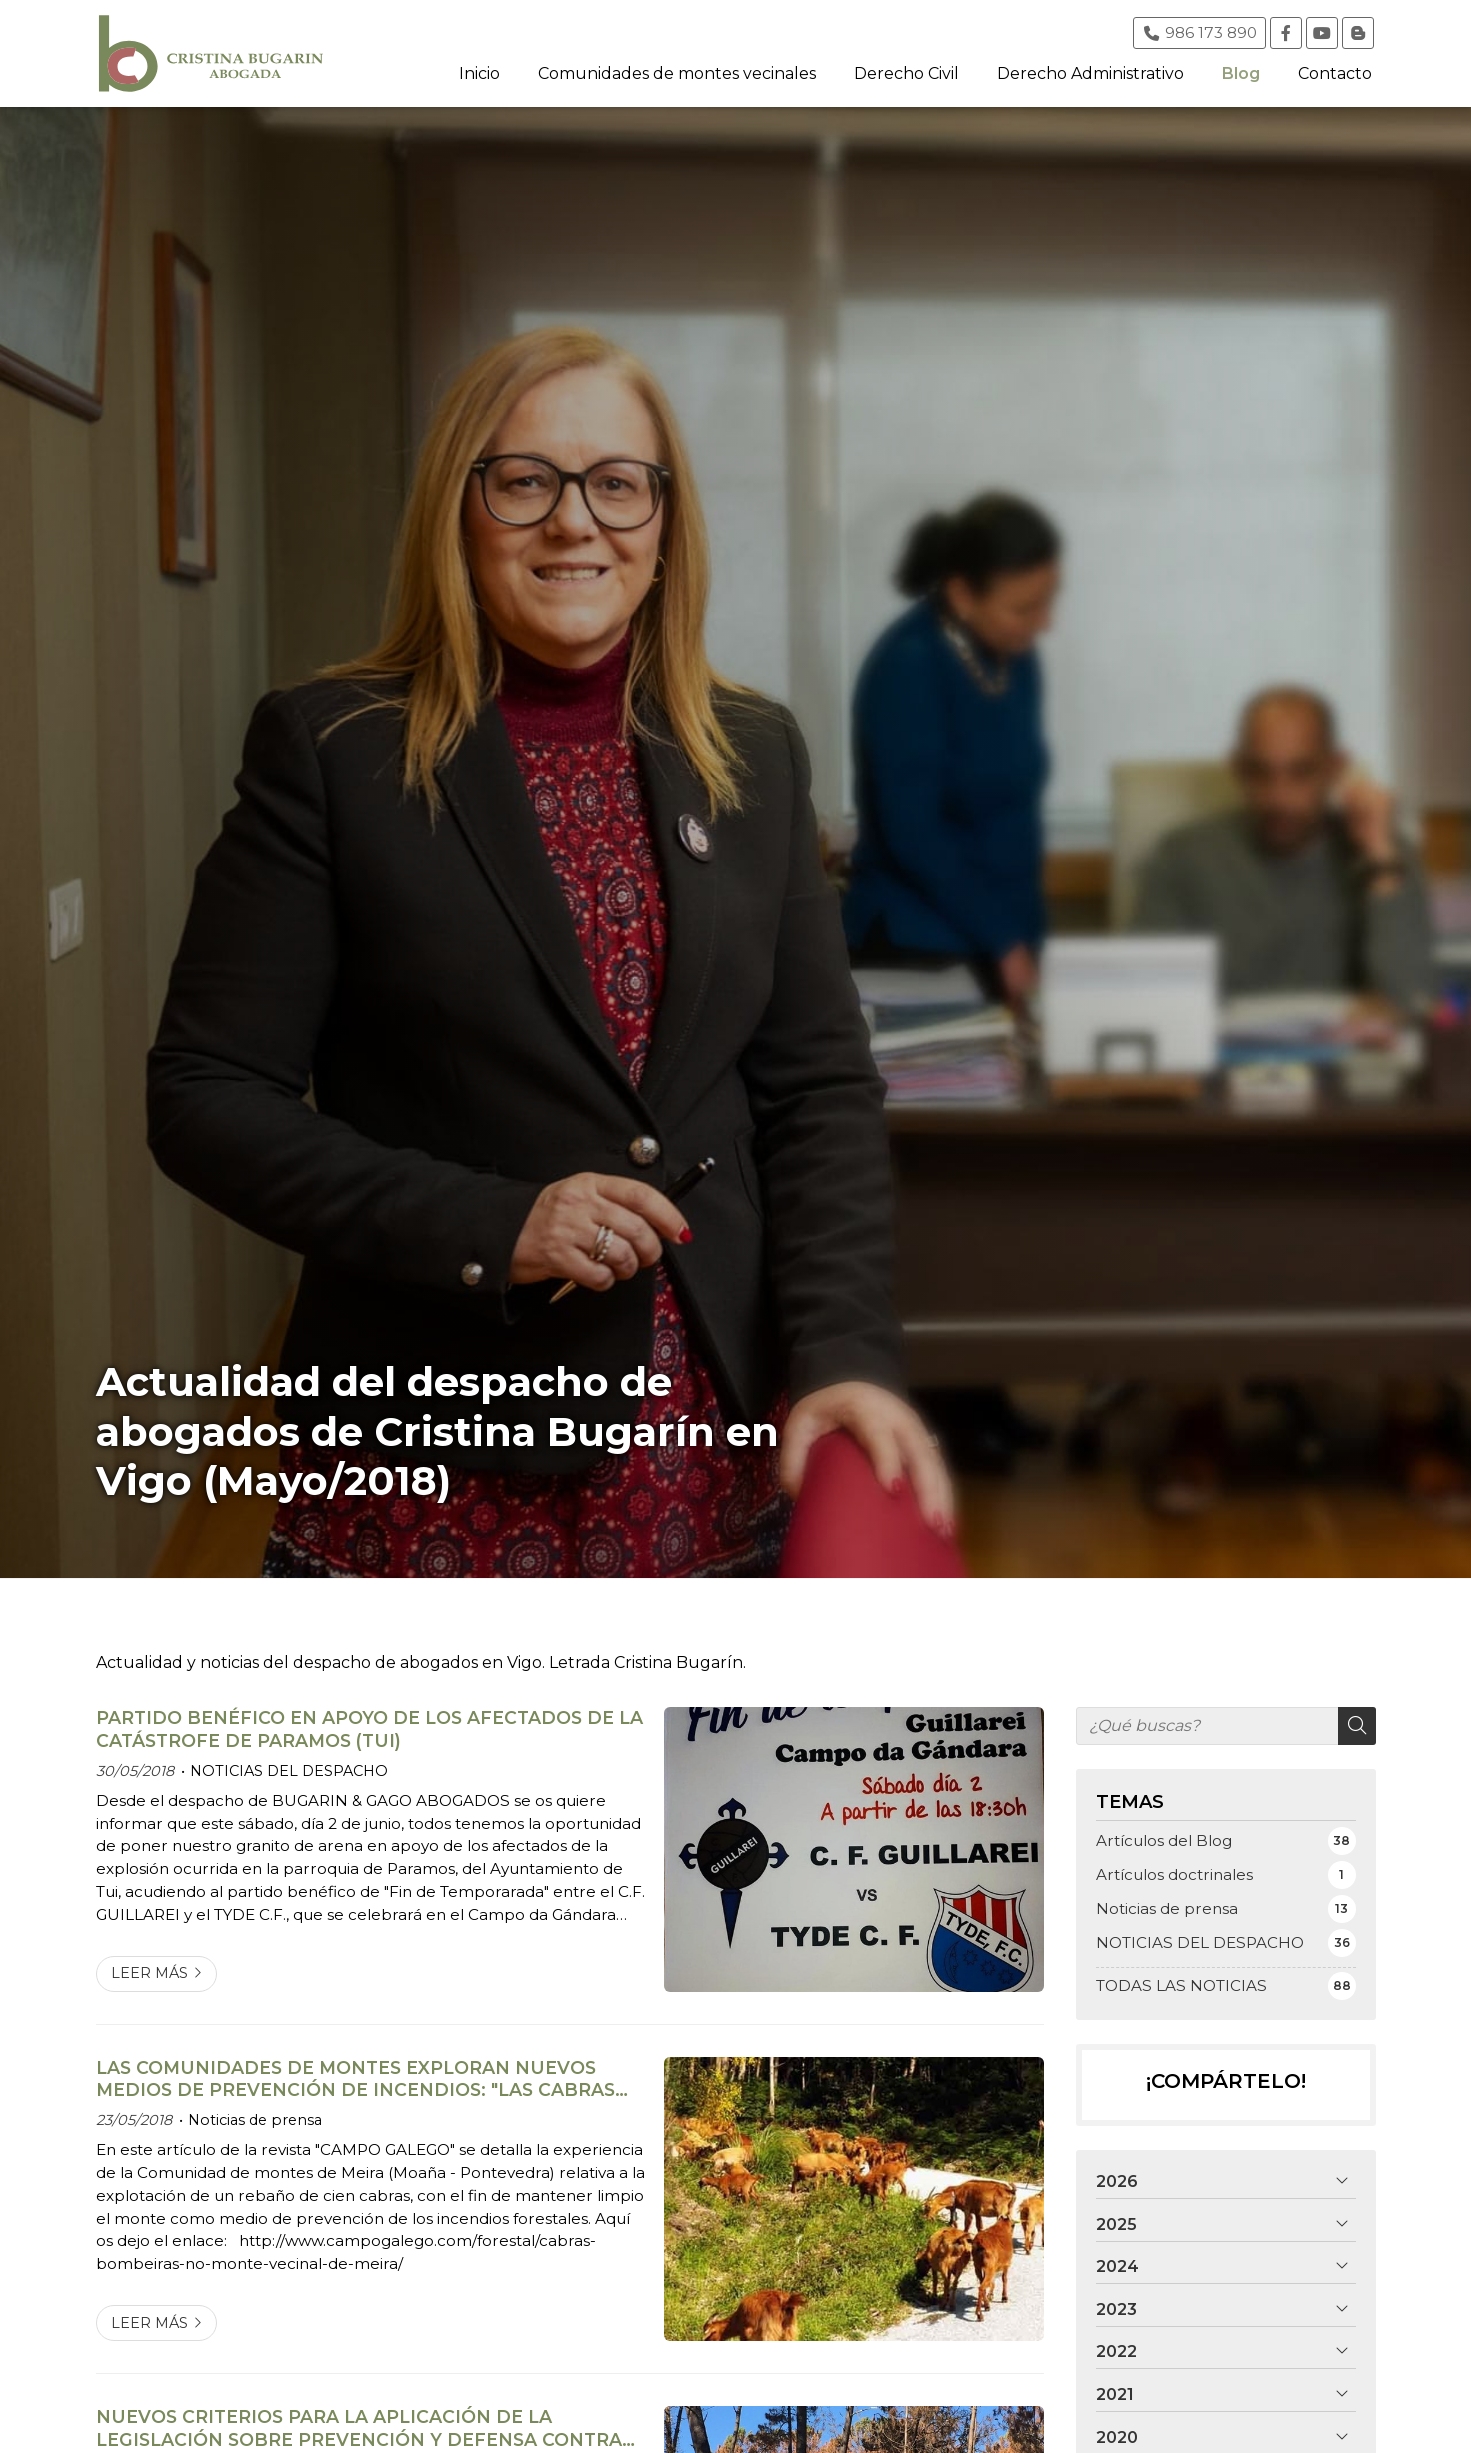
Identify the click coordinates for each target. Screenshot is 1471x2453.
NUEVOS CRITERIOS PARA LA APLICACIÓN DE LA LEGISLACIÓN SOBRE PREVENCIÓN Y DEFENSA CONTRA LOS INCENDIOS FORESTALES (359, 2428)
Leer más (149, 1973)
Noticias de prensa (255, 2120)
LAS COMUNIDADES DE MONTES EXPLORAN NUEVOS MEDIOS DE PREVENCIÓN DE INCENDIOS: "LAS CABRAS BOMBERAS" (355, 2079)
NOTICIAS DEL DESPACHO (289, 1771)
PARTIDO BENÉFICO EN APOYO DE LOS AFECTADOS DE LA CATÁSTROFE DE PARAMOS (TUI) (369, 1728)
